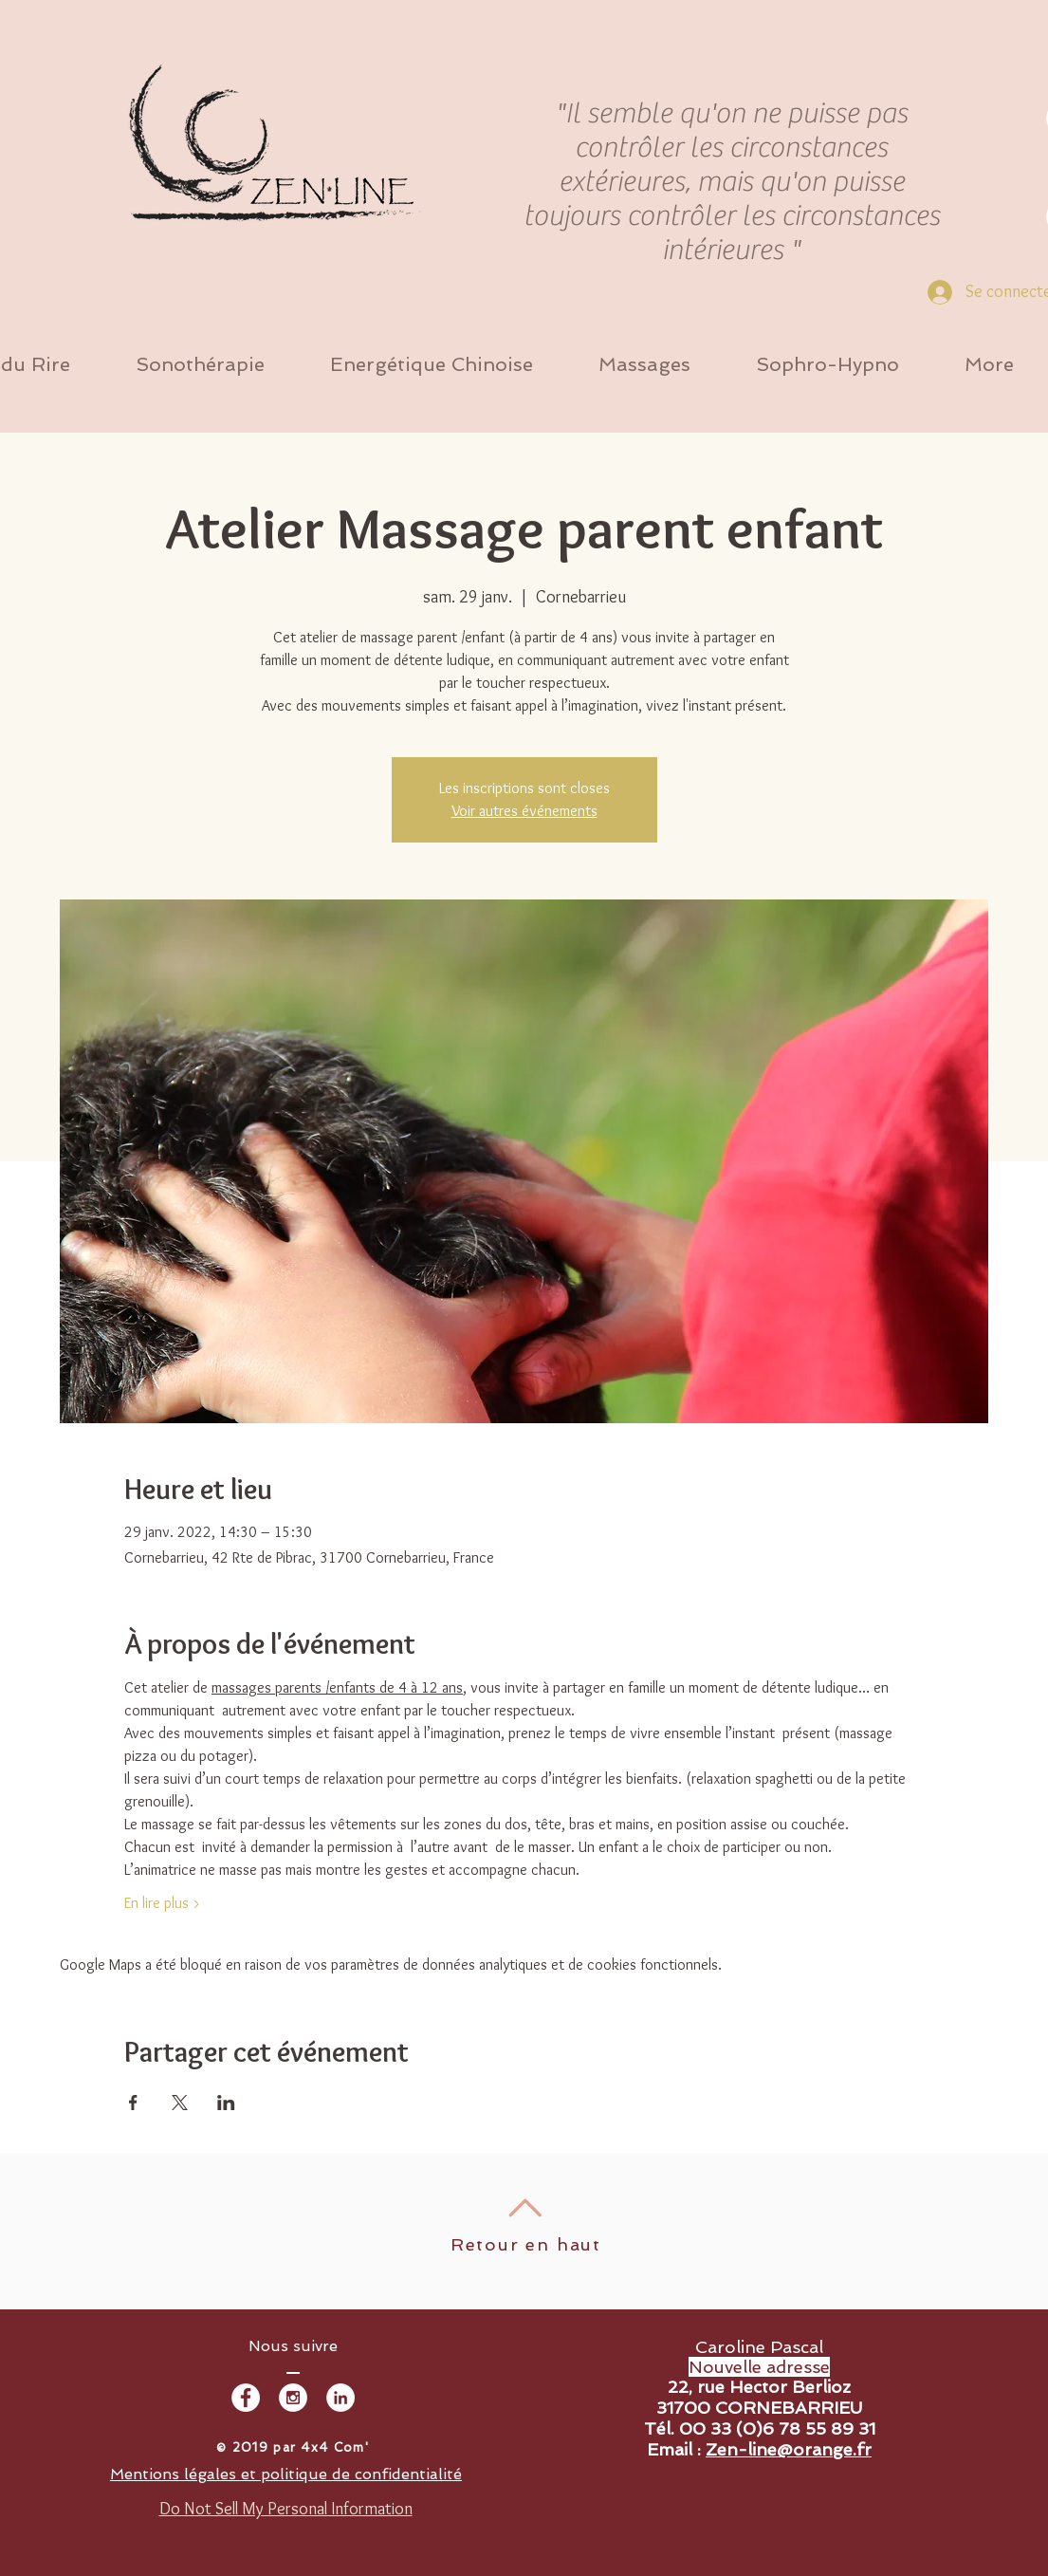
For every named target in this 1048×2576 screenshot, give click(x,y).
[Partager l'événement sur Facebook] (133, 2102)
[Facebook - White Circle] (245, 2397)
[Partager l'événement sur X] (180, 2102)
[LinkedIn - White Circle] (340, 2397)
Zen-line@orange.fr (789, 2449)
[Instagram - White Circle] (293, 2397)
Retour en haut (525, 2244)
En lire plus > (162, 1903)
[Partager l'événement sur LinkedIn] (226, 2102)
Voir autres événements (524, 811)
